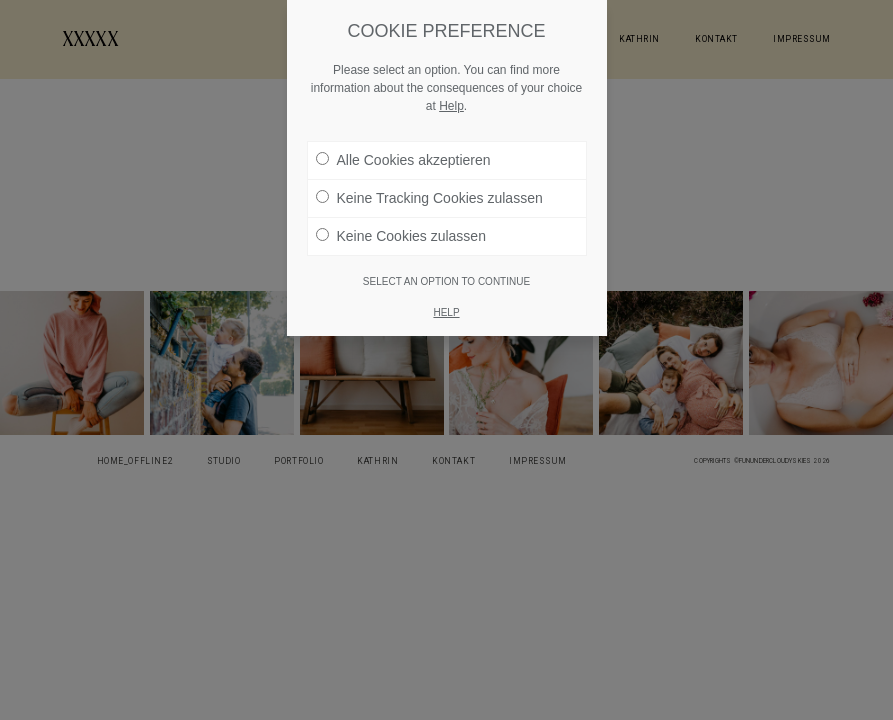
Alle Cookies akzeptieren (403, 160)
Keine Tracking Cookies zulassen (429, 198)
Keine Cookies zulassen (401, 236)
